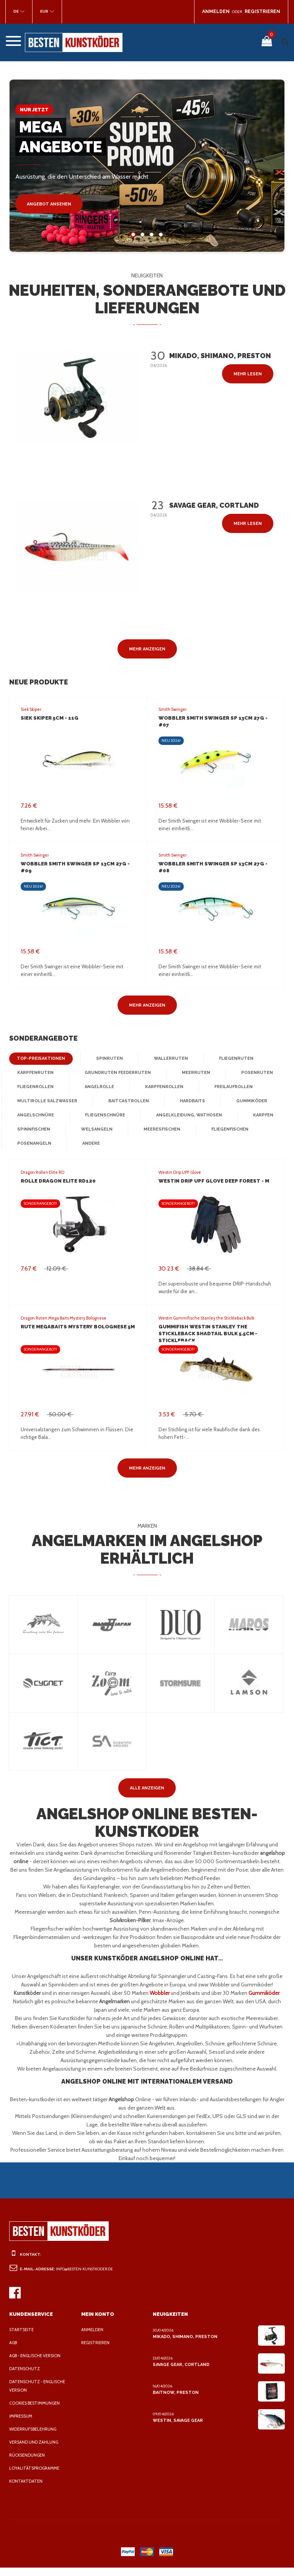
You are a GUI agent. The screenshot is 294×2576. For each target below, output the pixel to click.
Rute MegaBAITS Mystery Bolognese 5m (76, 1327)
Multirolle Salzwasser (46, 1101)
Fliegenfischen (226, 1129)
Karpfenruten (34, 1072)
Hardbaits (187, 1101)
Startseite (22, 2338)
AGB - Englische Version (37, 2364)
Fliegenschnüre (103, 1115)
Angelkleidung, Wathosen (185, 1115)
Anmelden (93, 2338)
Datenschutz (24, 2377)
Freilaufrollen (231, 1087)
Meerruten (190, 1072)
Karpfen (258, 1115)
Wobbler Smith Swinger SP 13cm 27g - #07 (215, 718)
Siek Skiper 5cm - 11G (49, 718)
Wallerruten (164, 1058)
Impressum (22, 2424)
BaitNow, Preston (174, 2400)
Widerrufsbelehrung (35, 2437)
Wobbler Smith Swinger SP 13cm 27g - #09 (77, 864)
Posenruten (249, 1072)
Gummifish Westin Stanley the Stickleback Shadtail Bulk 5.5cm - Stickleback (206, 1333)
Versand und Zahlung (35, 2450)
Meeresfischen (158, 1129)
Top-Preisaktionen (39, 1058)
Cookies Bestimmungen (36, 2411)
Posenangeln (33, 1143)
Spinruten (105, 1058)
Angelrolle (98, 1087)
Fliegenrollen (35, 1087)
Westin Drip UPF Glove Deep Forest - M (212, 1181)
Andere (89, 1143)
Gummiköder (246, 1101)
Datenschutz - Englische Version (38, 2394)
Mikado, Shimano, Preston (184, 2345)
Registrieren (97, 2351)
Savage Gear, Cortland (181, 2373)
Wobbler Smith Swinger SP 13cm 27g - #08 (215, 864)
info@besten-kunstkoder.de (86, 2277)
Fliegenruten (227, 1058)
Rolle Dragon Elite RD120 (57, 1181)
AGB (13, 2351)
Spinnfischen (33, 1129)
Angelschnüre (35, 1115)
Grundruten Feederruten (114, 1072)
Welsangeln (94, 1129)
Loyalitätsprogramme (35, 2476)
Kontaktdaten (26, 2489)
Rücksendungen (28, 2463)
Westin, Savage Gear (177, 2428)
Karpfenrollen (162, 1087)
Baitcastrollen (125, 1101)
